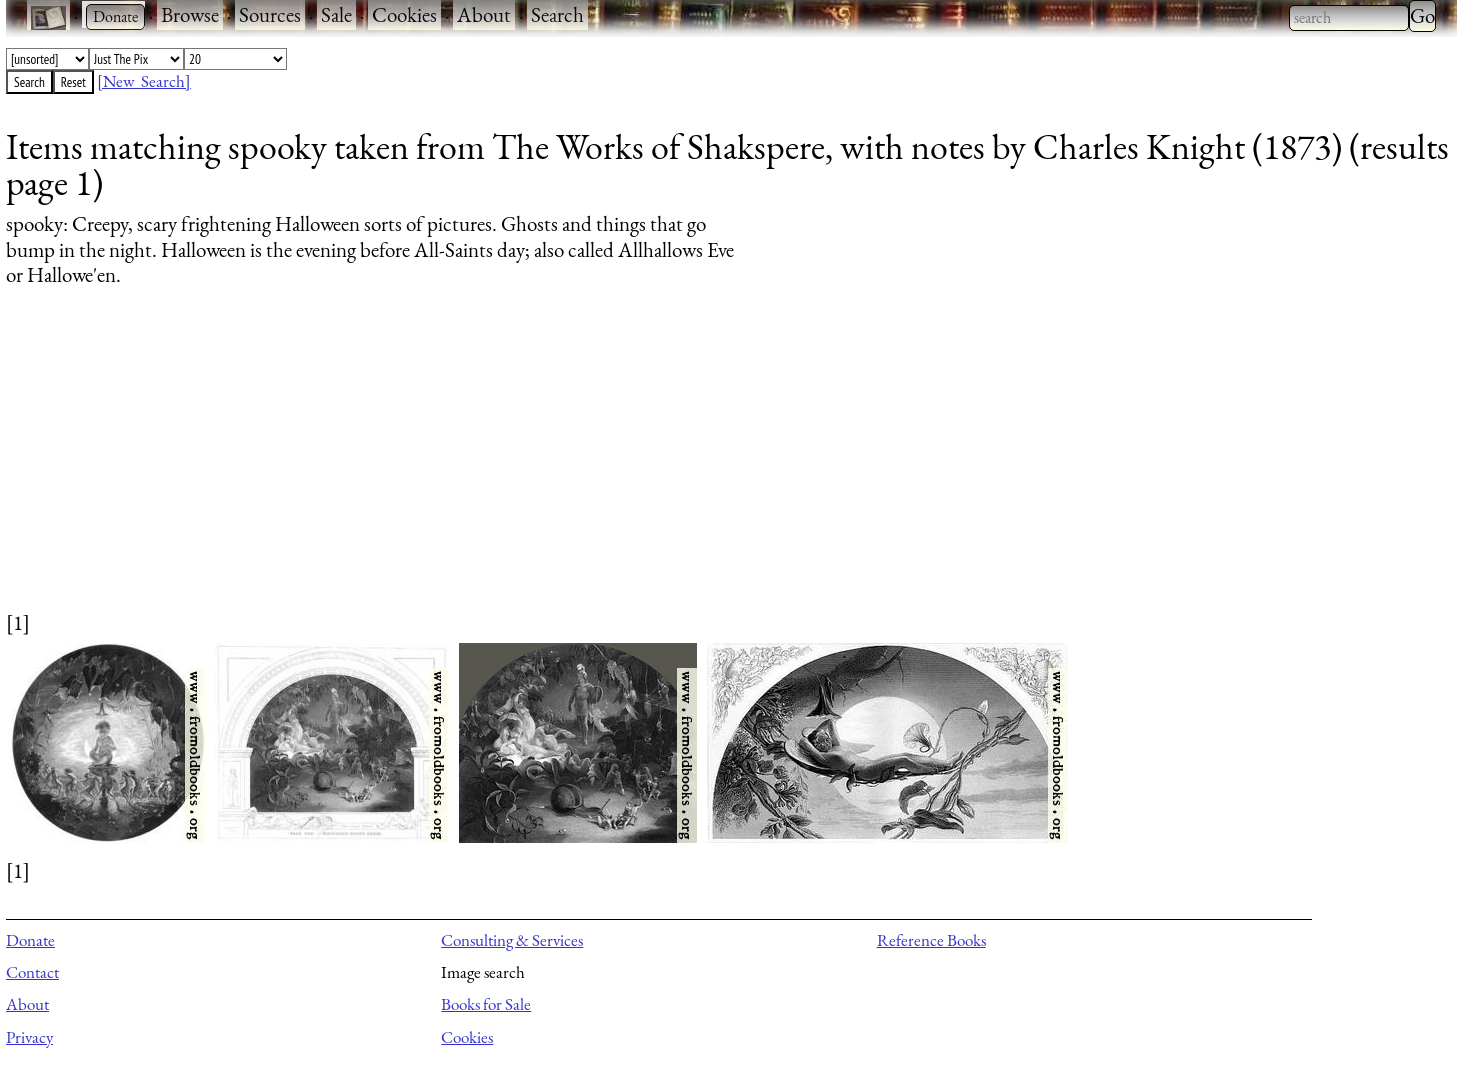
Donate (30, 940)
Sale (336, 14)
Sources (270, 14)
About (484, 14)
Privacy (29, 1037)
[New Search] (144, 81)
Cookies (404, 14)
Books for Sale (486, 1004)
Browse (190, 14)
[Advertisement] (606, 468)
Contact (32, 972)
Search (557, 14)
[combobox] (1349, 18)
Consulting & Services (512, 940)
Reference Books (931, 940)
